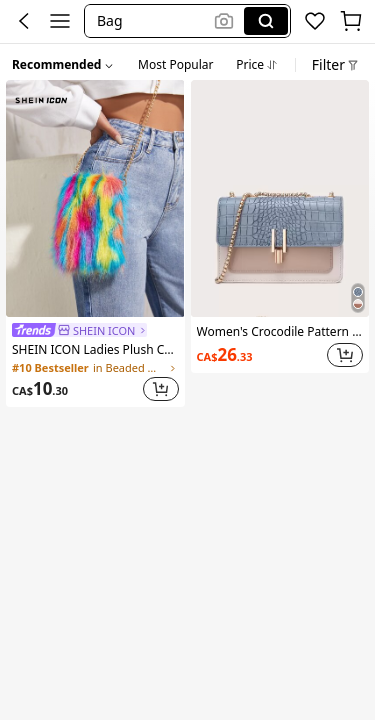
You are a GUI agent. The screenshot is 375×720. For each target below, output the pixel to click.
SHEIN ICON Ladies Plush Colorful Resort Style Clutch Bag (95, 349)
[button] (152, 21)
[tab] (175, 62)
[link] (79, 330)
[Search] (266, 21)
